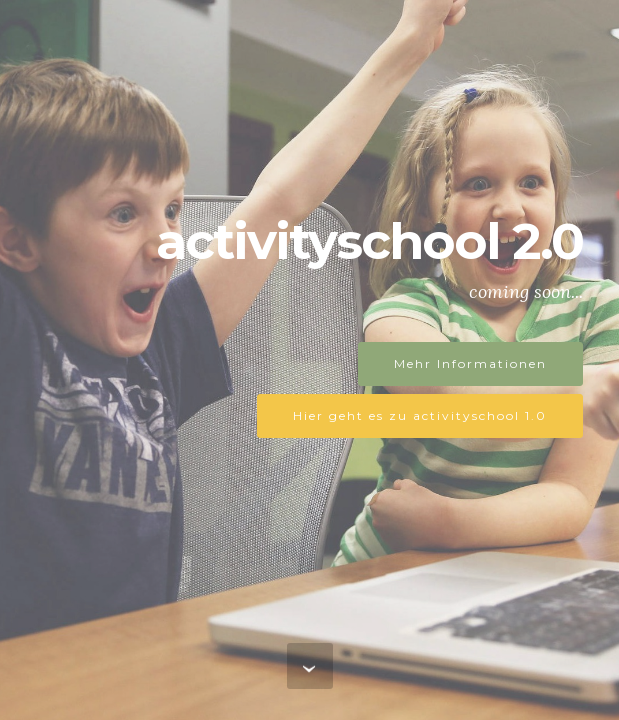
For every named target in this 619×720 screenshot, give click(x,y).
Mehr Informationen (470, 363)
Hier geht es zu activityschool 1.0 (420, 415)
